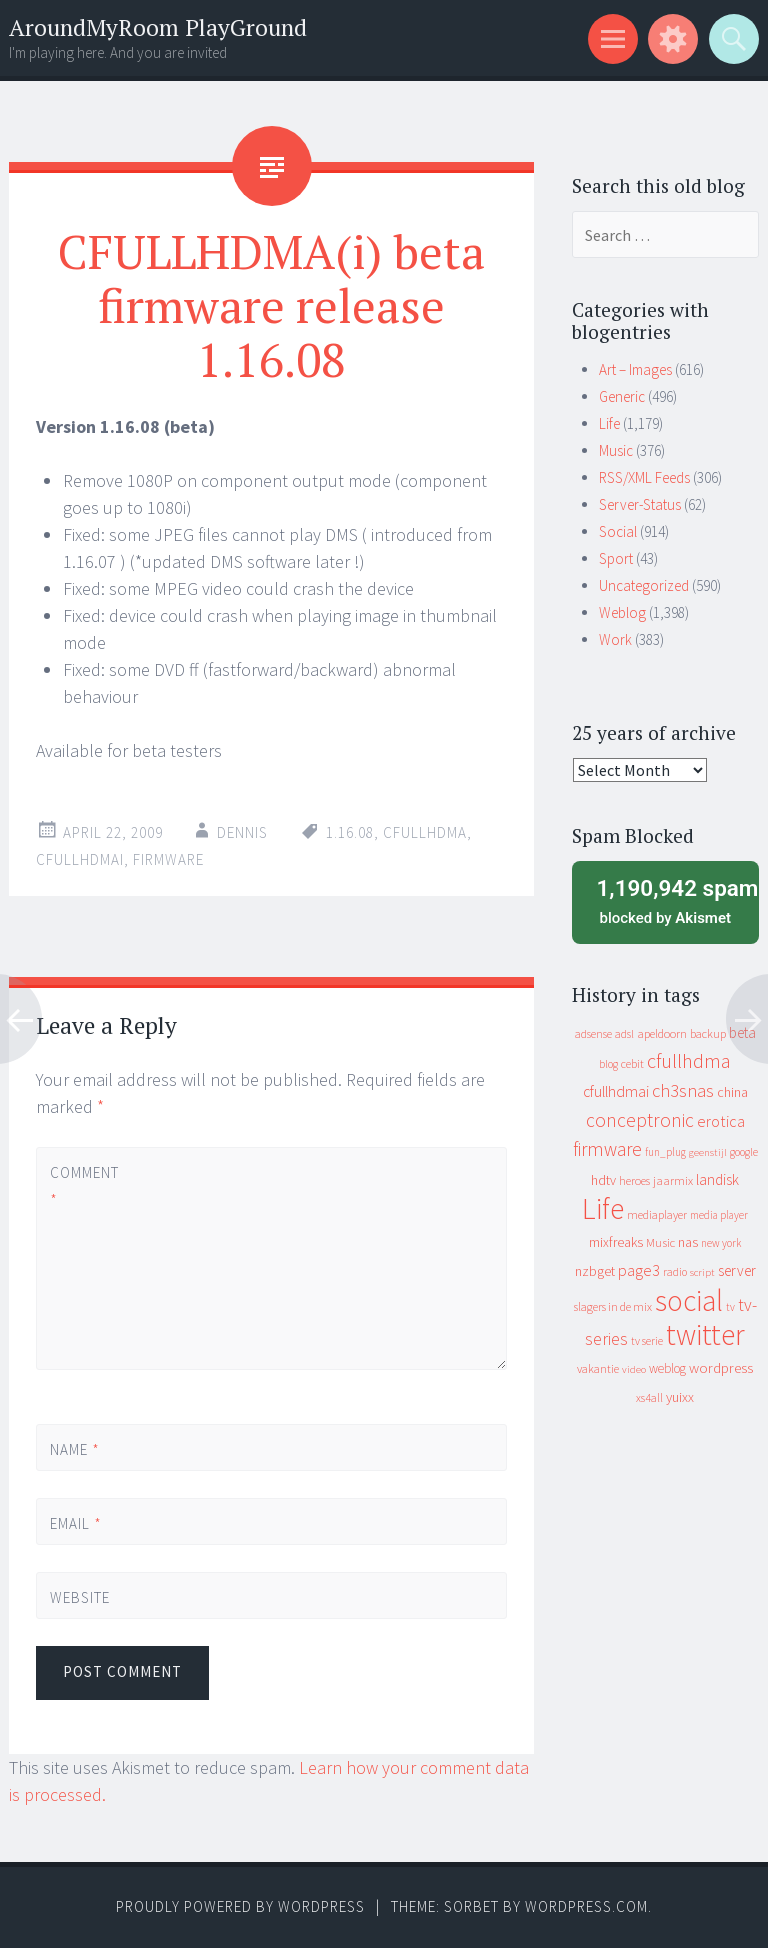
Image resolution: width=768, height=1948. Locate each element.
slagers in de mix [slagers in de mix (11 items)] (613, 1306)
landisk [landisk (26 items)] (717, 1179)
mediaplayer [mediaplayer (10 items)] (657, 1214)
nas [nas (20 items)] (688, 1242)
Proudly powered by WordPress (240, 1906)
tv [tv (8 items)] (730, 1307)
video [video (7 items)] (634, 1369)
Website (80, 1597)
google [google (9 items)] (744, 1152)
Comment (84, 1186)
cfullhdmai (80, 859)
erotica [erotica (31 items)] (721, 1121)
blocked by (671, 900)
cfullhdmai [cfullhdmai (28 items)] (616, 1091)
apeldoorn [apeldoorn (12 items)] (662, 1033)
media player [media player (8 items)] (719, 1215)
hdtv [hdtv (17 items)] (603, 1180)
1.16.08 (350, 832)
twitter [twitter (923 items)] (705, 1334)
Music (616, 450)
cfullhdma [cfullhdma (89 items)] (689, 1060)
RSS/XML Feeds (644, 477)
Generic (622, 396)
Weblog (622, 612)
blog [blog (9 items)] (608, 1064)
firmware (168, 859)
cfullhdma (425, 832)
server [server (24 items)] (737, 1270)
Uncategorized (644, 585)
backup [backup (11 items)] (708, 1033)
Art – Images (635, 369)
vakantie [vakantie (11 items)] (598, 1368)
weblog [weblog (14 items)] (667, 1368)
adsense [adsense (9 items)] (593, 1034)
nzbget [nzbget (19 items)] (595, 1271)
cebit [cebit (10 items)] (632, 1063)
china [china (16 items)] (732, 1092)
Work (615, 639)
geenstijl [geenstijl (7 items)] (708, 1152)
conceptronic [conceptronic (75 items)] (640, 1120)
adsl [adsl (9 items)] (624, 1034)
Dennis (242, 832)
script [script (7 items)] (702, 1272)
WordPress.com (586, 1906)
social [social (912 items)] (689, 1300)
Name (75, 1449)
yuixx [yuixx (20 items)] (680, 1397)
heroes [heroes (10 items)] (634, 1180)
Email (76, 1523)
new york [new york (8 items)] (721, 1243)
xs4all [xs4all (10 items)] (649, 1397)
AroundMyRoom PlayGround (158, 27)
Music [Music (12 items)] (660, 1242)
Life (609, 423)
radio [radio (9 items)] (675, 1272)
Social (618, 531)
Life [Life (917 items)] (603, 1208)
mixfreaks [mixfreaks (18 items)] (616, 1242)
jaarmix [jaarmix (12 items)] (673, 1180)
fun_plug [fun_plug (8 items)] (665, 1152)
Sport (616, 558)
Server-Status (640, 504)
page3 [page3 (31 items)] (639, 1270)
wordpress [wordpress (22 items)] (721, 1367)
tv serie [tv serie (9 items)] (647, 1341)
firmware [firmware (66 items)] (607, 1149)
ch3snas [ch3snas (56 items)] (683, 1090)
